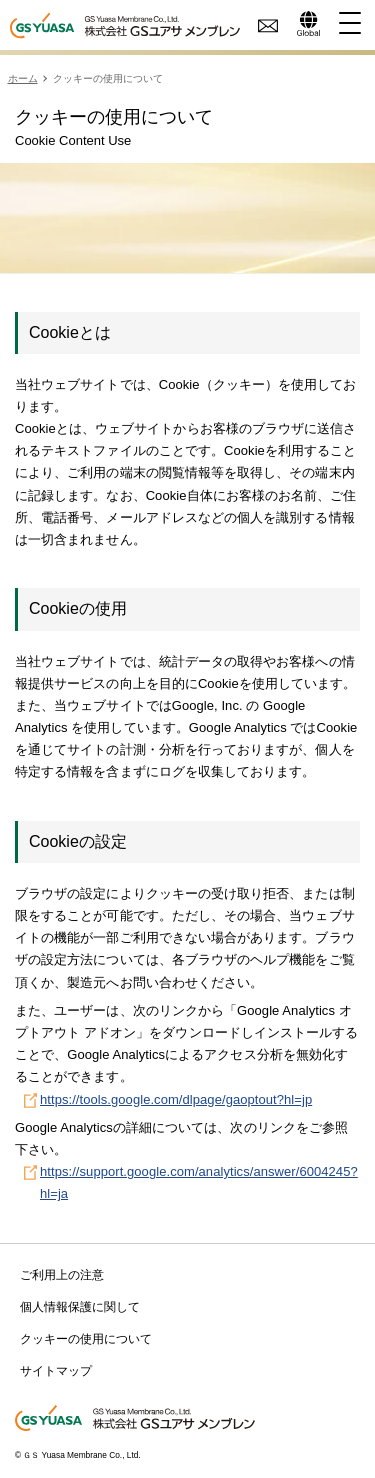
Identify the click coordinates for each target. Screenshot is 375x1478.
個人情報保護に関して (80, 1307)
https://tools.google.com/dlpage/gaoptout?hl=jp (176, 1099)
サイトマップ (56, 1371)
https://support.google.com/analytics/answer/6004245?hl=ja (199, 1182)
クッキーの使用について (86, 1339)
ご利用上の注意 (62, 1275)
